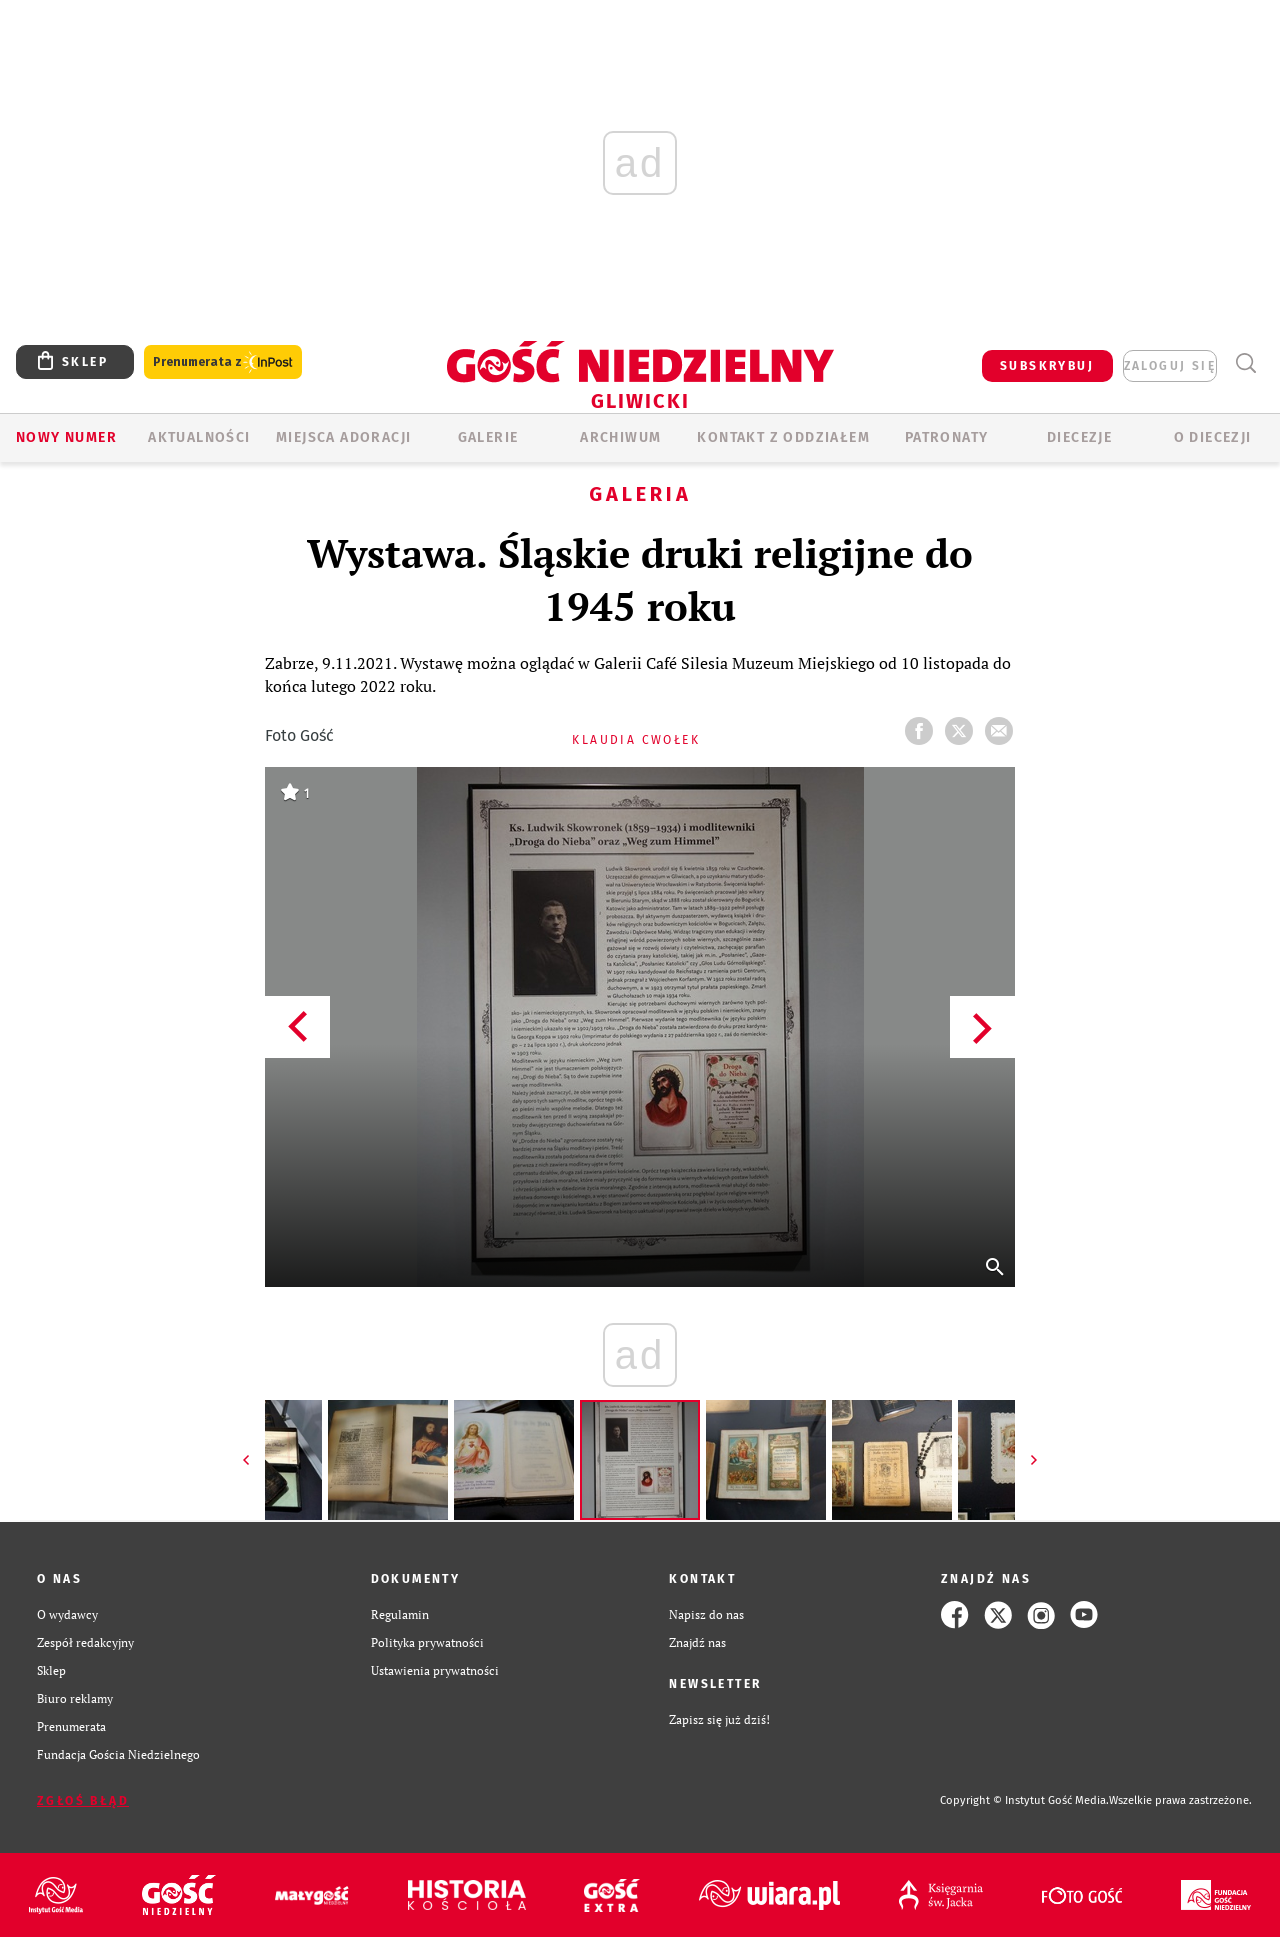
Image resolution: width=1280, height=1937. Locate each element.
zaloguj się (1170, 366)
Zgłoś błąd (83, 1801)
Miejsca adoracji (343, 437)
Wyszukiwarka (1245, 363)
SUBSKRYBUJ (1047, 366)
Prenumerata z (223, 362)
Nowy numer (66, 437)
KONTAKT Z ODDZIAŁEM (783, 437)
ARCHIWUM (620, 437)
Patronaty (947, 437)
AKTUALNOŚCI (199, 437)
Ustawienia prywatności (435, 1670)
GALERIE (488, 437)
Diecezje (1079, 437)
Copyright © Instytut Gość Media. (1024, 1800)
